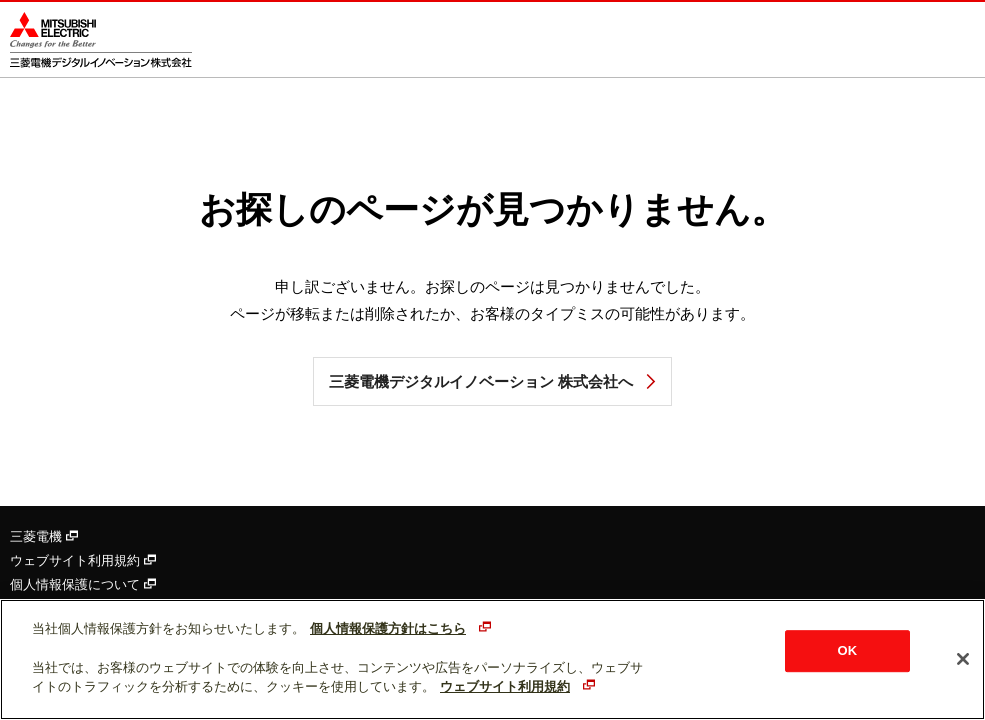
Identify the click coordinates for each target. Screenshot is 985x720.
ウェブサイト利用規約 (83, 560)
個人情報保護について (83, 584)
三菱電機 (44, 536)
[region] (492, 659)
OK (848, 651)
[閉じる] (963, 659)
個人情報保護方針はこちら (388, 628)
